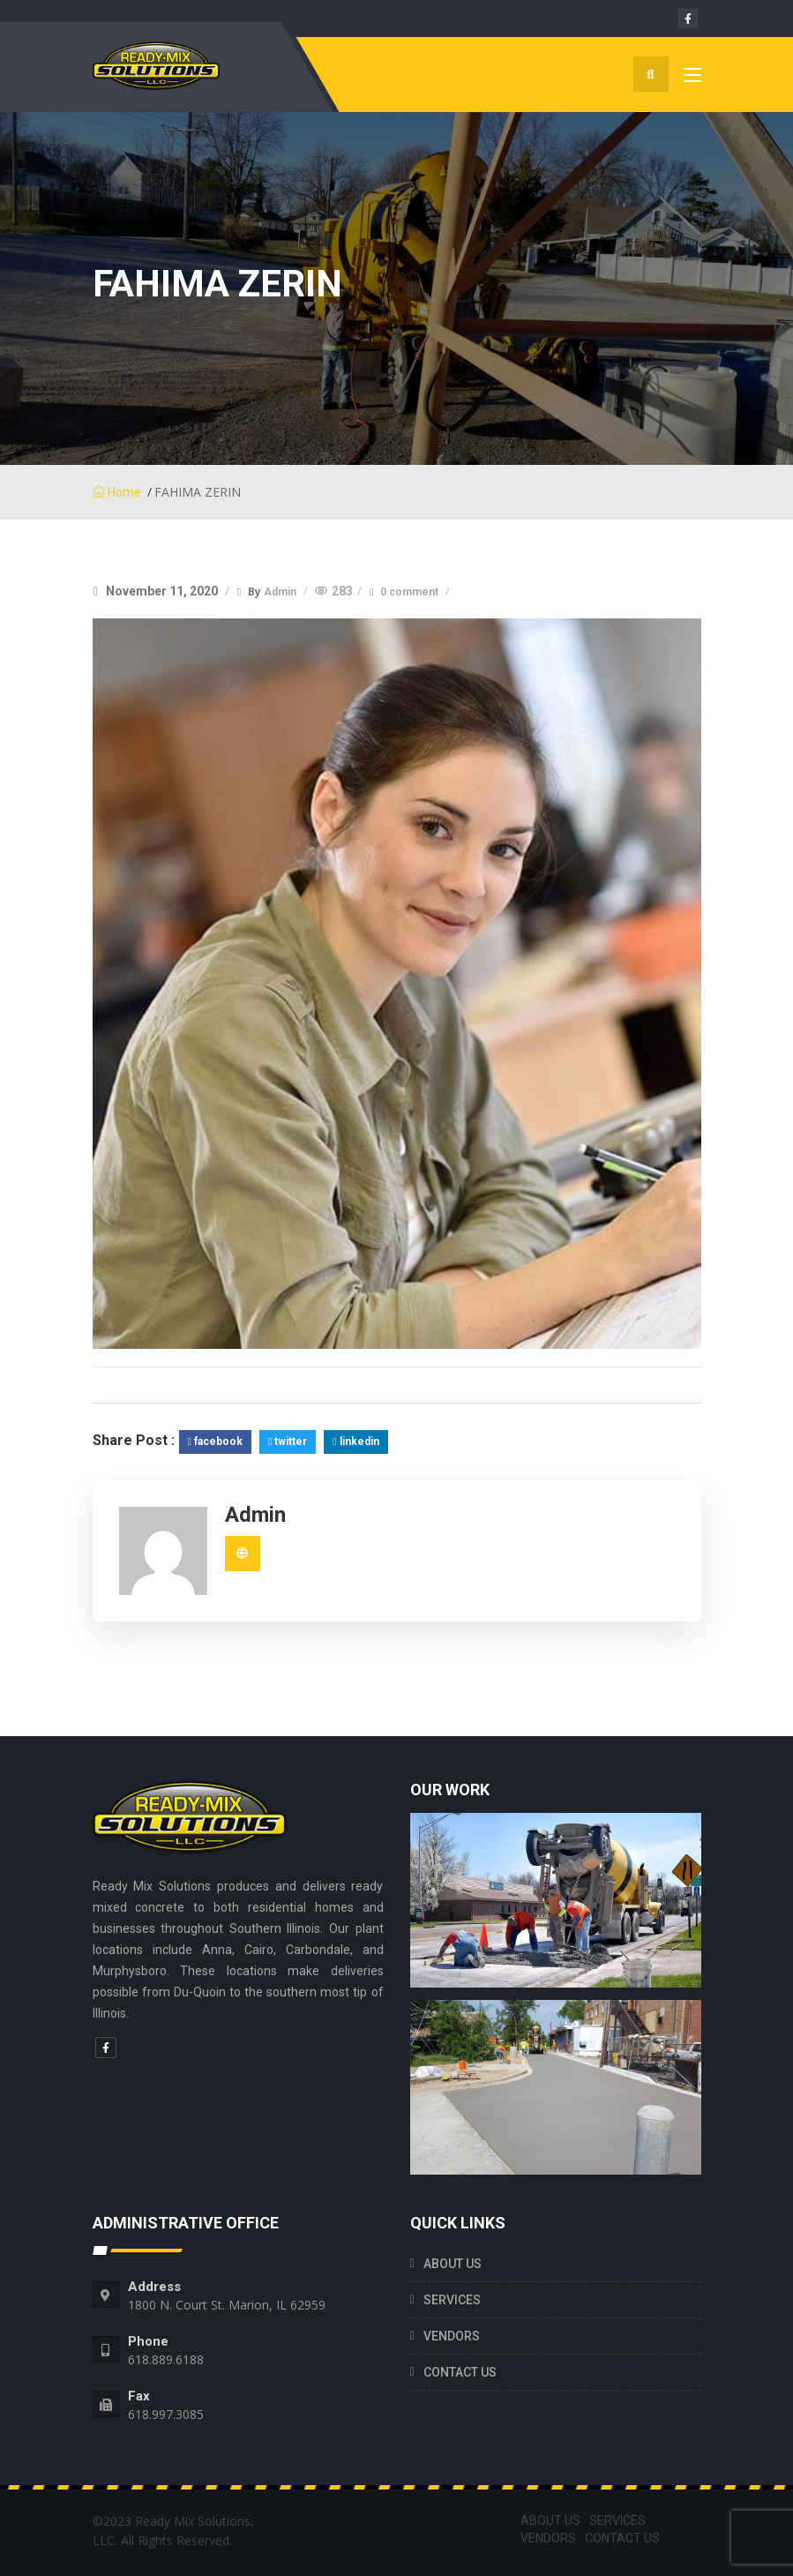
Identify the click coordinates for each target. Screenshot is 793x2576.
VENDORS (451, 2336)
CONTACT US (460, 2372)
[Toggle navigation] (692, 78)
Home (117, 492)
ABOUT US (452, 2264)
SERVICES (452, 2300)
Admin (281, 592)
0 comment (410, 592)
